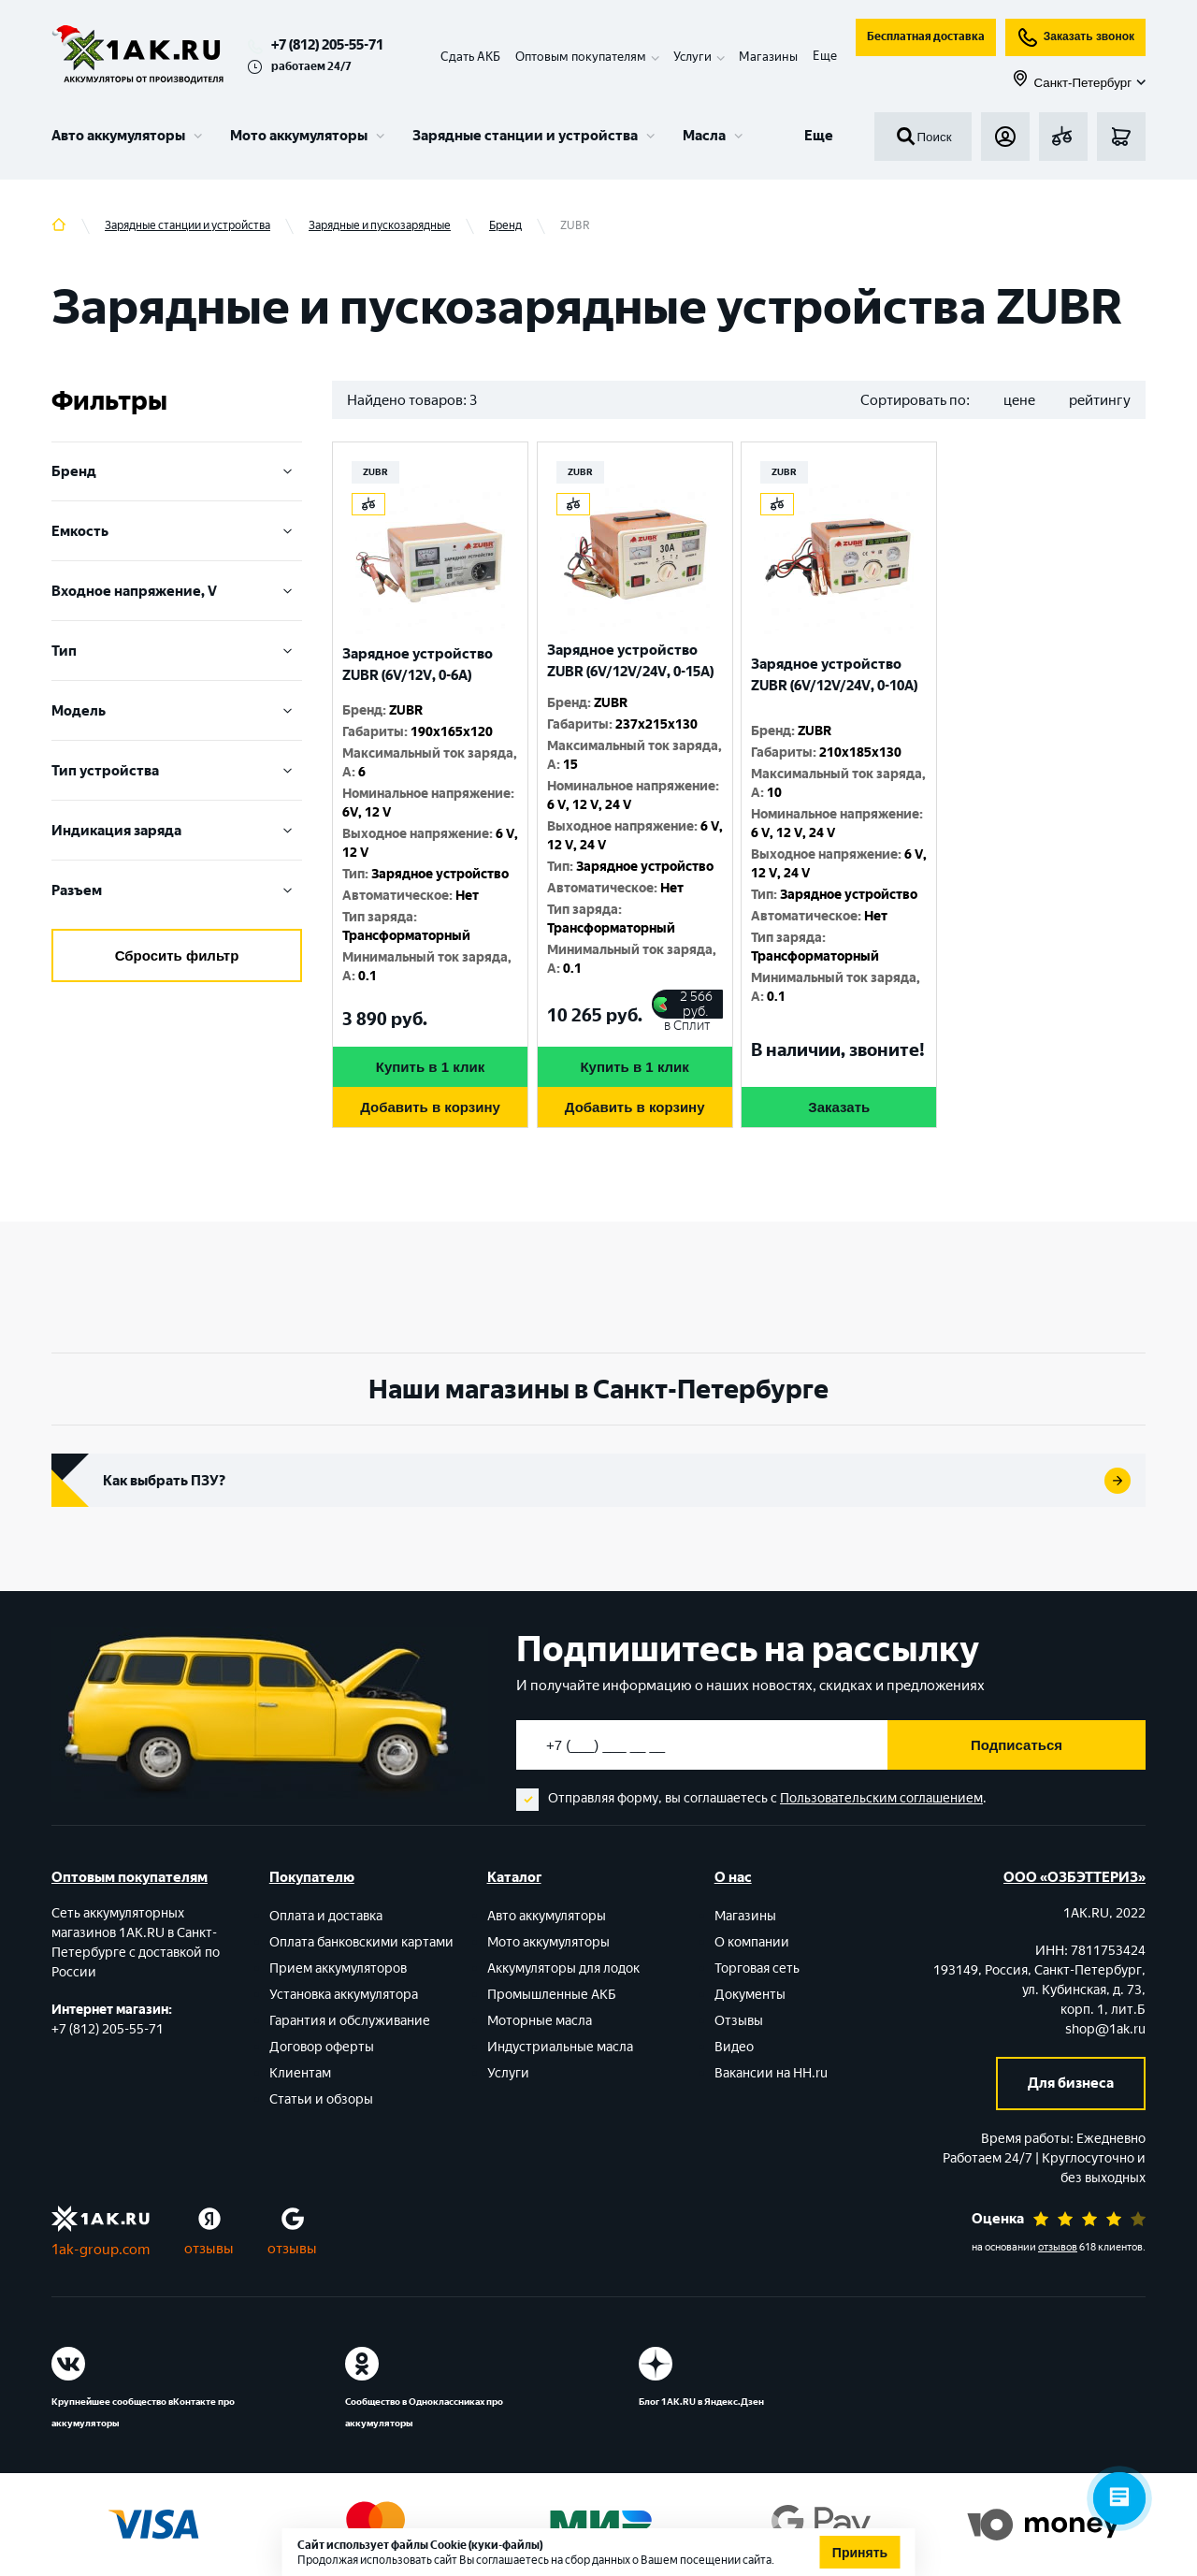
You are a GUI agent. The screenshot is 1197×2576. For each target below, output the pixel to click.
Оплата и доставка (325, 1916)
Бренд (176, 471)
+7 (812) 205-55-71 (327, 44)
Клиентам (300, 2073)
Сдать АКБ (470, 57)
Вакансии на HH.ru (771, 2073)
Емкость (176, 531)
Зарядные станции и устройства (525, 135)
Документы (750, 1995)
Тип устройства (176, 771)
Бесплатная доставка (926, 36)
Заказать (839, 1107)
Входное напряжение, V (176, 591)
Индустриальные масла (560, 2047)
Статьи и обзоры (321, 2099)
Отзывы (738, 2021)
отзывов (1057, 2247)
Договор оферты (321, 2047)
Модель (176, 711)
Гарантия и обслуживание (349, 2021)
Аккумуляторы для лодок (563, 1968)
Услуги (508, 2073)
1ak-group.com (100, 2249)
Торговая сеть (757, 1968)
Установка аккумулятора (343, 1995)
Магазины (768, 57)
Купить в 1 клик (430, 1067)
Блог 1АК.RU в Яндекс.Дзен (701, 2401)
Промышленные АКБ (551, 1995)
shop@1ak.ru (1105, 2029)
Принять (859, 2552)
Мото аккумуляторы (299, 135)
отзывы (209, 2248)
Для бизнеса (1071, 2083)
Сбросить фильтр (177, 955)
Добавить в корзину (430, 1107)
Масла (704, 135)
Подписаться (1016, 1745)
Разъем (176, 890)
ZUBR (375, 472)
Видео (734, 2047)
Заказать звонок (1075, 37)
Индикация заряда (176, 831)
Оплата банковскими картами (361, 1942)
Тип (176, 651)
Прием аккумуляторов (338, 1968)
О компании (751, 1942)
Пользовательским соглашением (881, 1798)
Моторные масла (539, 2021)
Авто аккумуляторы (118, 135)
